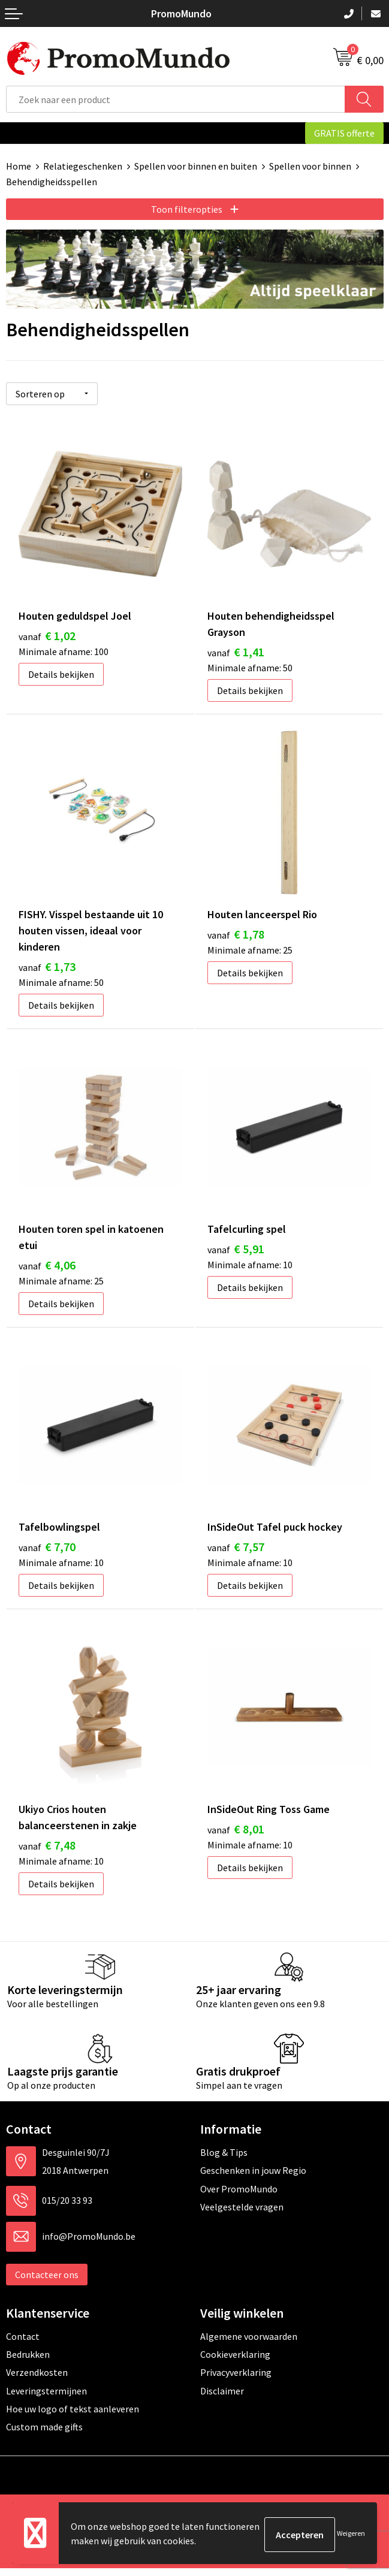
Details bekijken (61, 672)
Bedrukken (28, 2362)
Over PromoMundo (239, 2196)
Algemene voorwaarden (248, 2343)
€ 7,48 (47, 1852)
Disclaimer (222, 2399)
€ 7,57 (235, 1552)
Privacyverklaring (236, 2380)
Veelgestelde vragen (242, 2215)
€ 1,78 (235, 934)
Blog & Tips (224, 2160)
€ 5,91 (235, 1251)
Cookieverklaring (235, 2362)
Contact (23, 2343)
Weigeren (351, 2534)
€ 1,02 (47, 633)
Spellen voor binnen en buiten (195, 166)
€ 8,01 (235, 1836)
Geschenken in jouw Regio (253, 2178)
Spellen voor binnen (310, 166)
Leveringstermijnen (46, 2399)
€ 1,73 (47, 966)
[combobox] (175, 99)
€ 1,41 (235, 649)
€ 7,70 (47, 1552)
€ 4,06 (47, 1267)
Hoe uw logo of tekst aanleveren (72, 2417)
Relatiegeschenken (82, 166)
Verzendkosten (37, 2380)
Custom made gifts (44, 2435)
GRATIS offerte (344, 133)
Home (18, 166)
